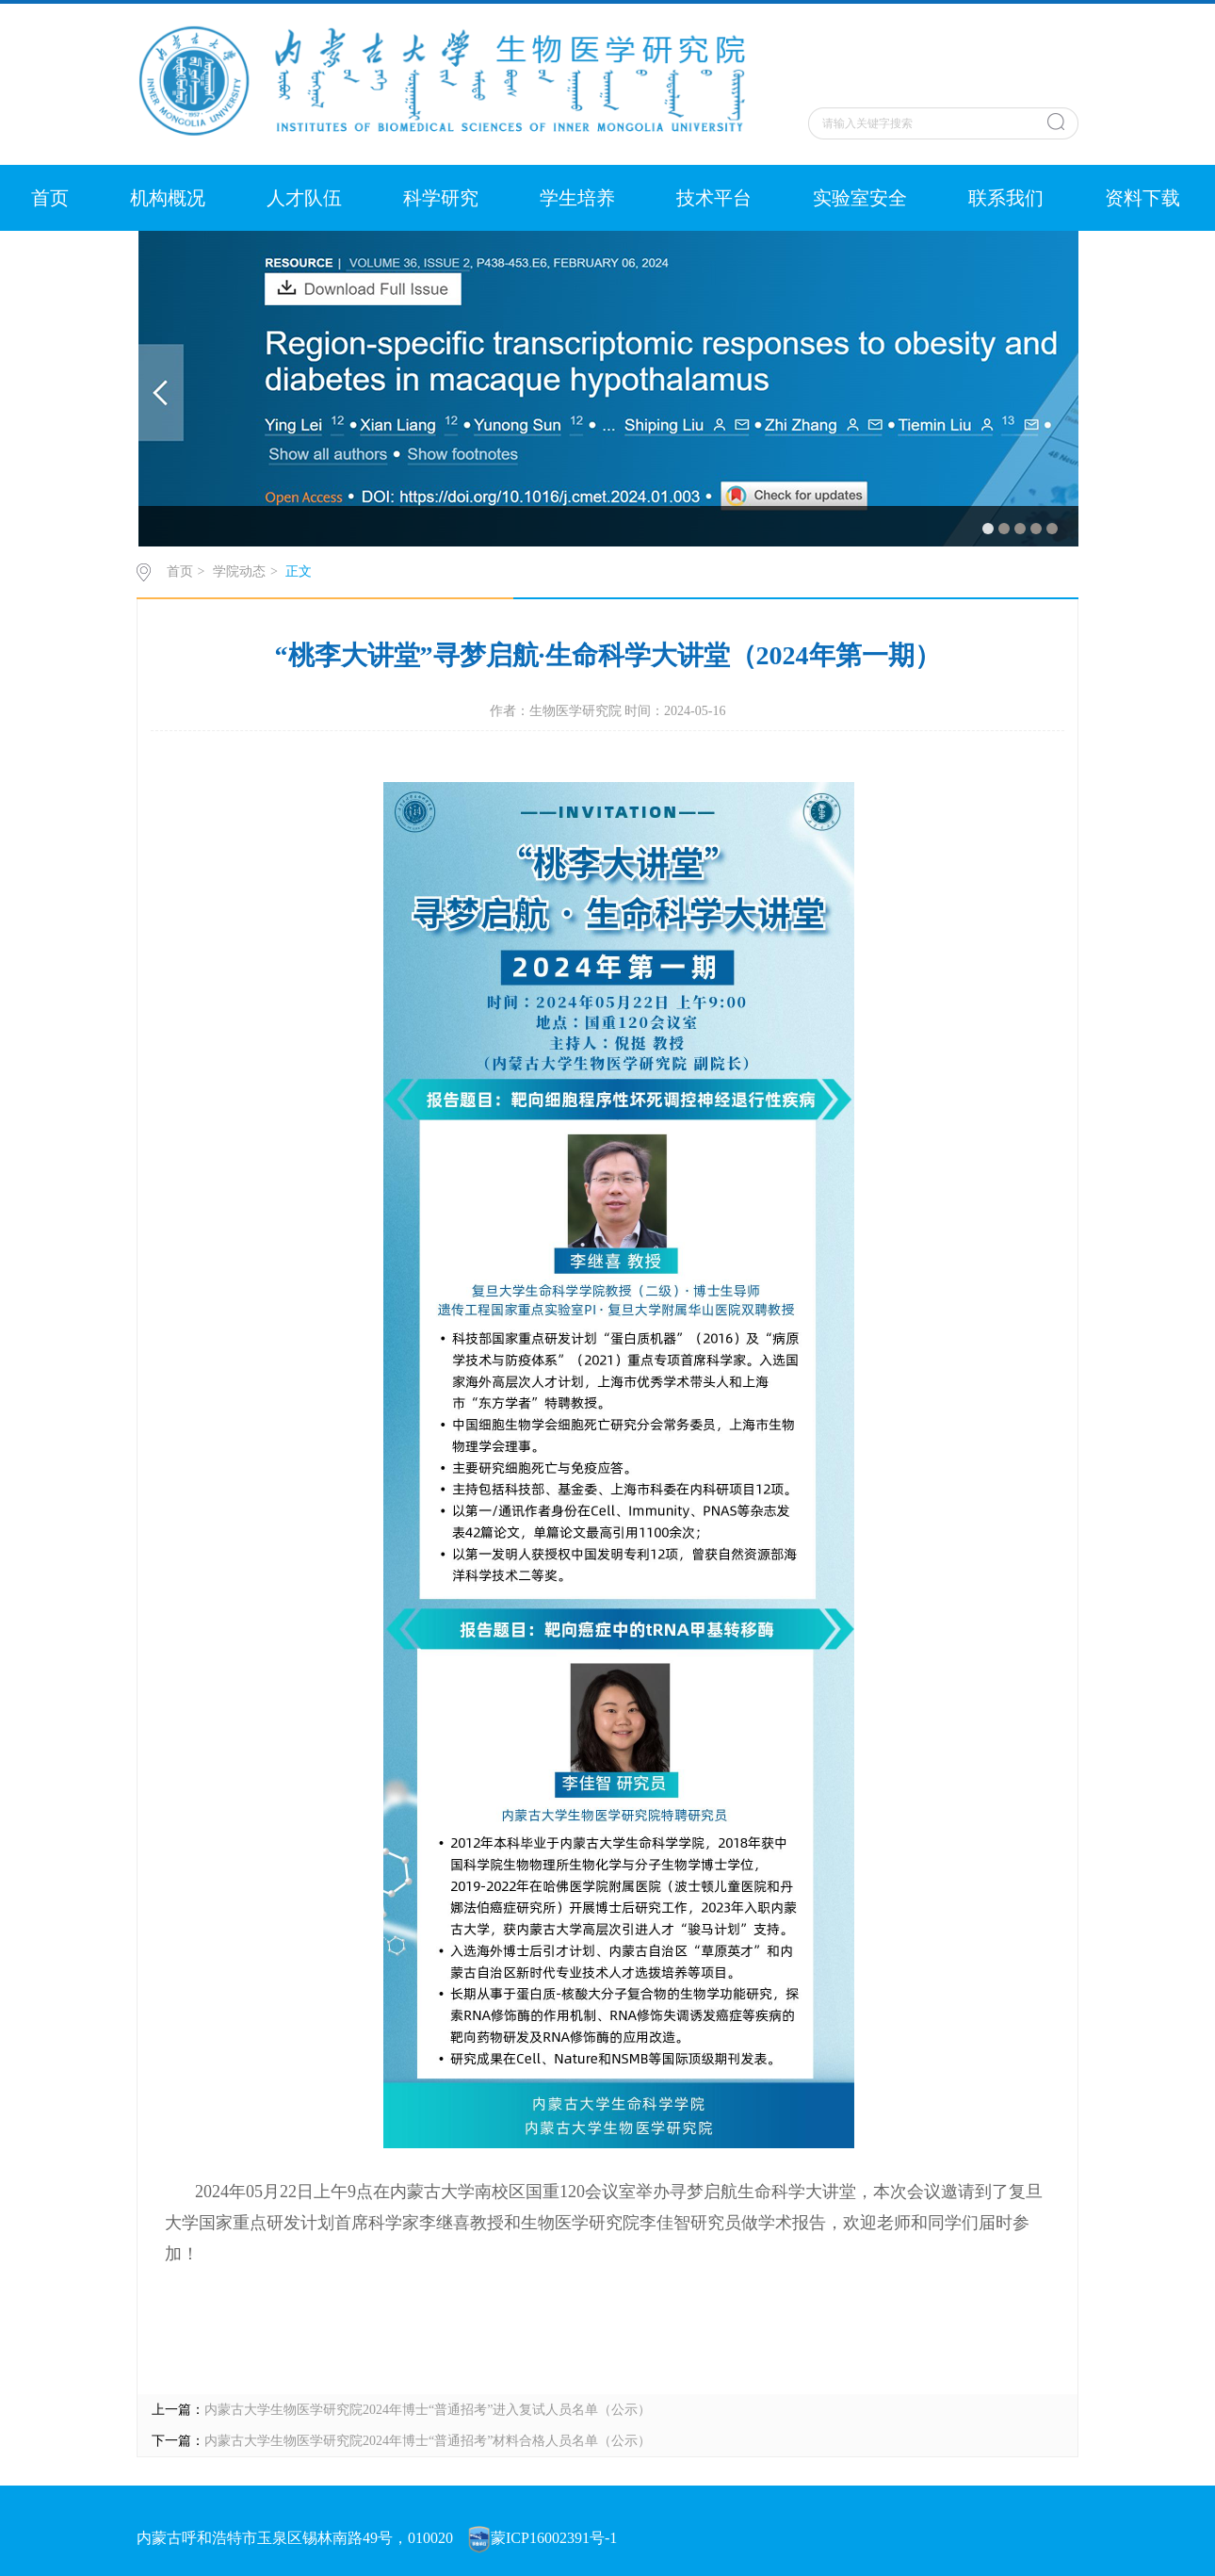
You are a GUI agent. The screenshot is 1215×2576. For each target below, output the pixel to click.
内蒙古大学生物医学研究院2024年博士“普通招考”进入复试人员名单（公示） (427, 2410)
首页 (50, 197)
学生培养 (577, 197)
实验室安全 (860, 197)
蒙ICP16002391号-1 (554, 2538)
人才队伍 (304, 197)
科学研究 (440, 197)
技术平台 (714, 197)
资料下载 (1142, 197)
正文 (298, 571)
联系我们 (1006, 197)
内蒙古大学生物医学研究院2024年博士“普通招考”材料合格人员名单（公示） (427, 2441)
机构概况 (167, 197)
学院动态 (239, 571)
